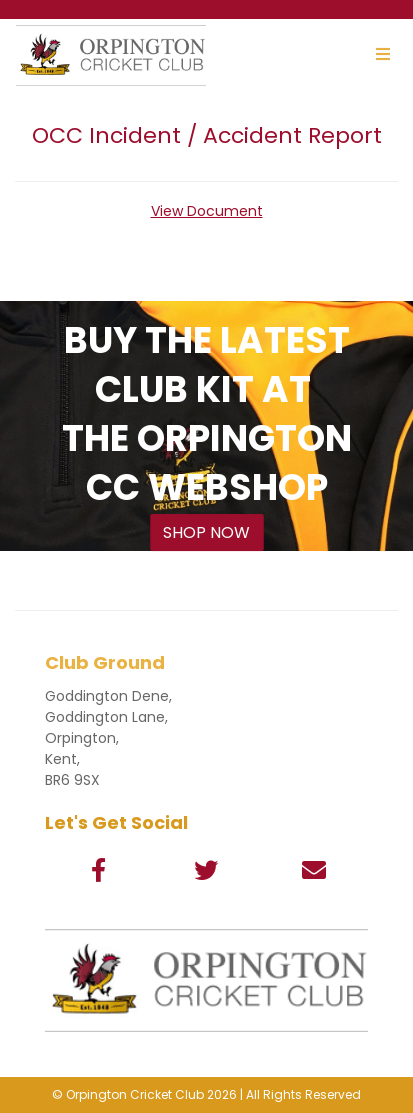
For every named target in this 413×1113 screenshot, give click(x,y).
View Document (207, 211)
